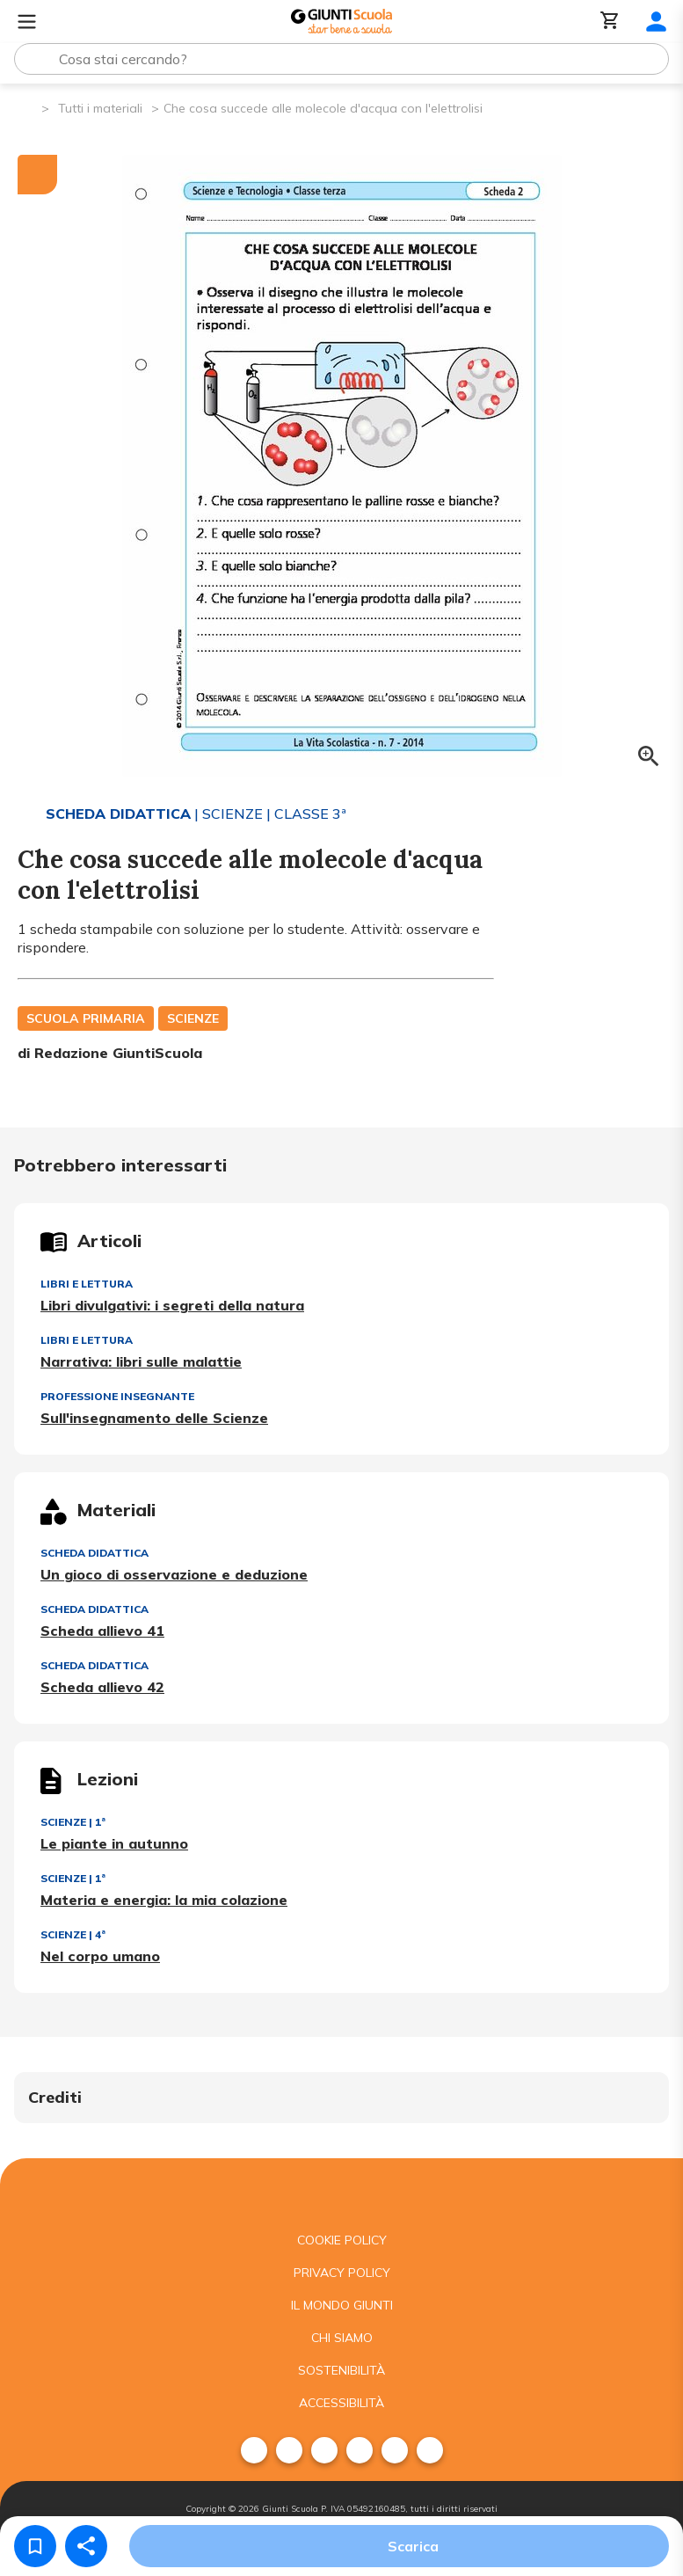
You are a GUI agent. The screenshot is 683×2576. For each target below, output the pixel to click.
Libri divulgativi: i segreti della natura (172, 1305)
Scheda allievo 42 (102, 1687)
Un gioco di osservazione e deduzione (174, 1574)
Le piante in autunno (114, 1843)
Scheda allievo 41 (102, 1630)
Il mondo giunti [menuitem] (342, 2305)
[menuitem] (254, 2450)
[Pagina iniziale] (27, 107)
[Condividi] (86, 2546)
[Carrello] (610, 21)
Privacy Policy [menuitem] (342, 2272)
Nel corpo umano (100, 1956)
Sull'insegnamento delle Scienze (154, 1418)
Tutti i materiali (100, 108)
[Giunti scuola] (341, 2191)
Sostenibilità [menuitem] (341, 2370)
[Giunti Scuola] (341, 21)
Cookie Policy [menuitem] (342, 2240)
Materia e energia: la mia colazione (163, 1899)
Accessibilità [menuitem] (341, 2403)
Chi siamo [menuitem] (342, 2338)
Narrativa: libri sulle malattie (141, 1361)
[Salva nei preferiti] (35, 2546)
